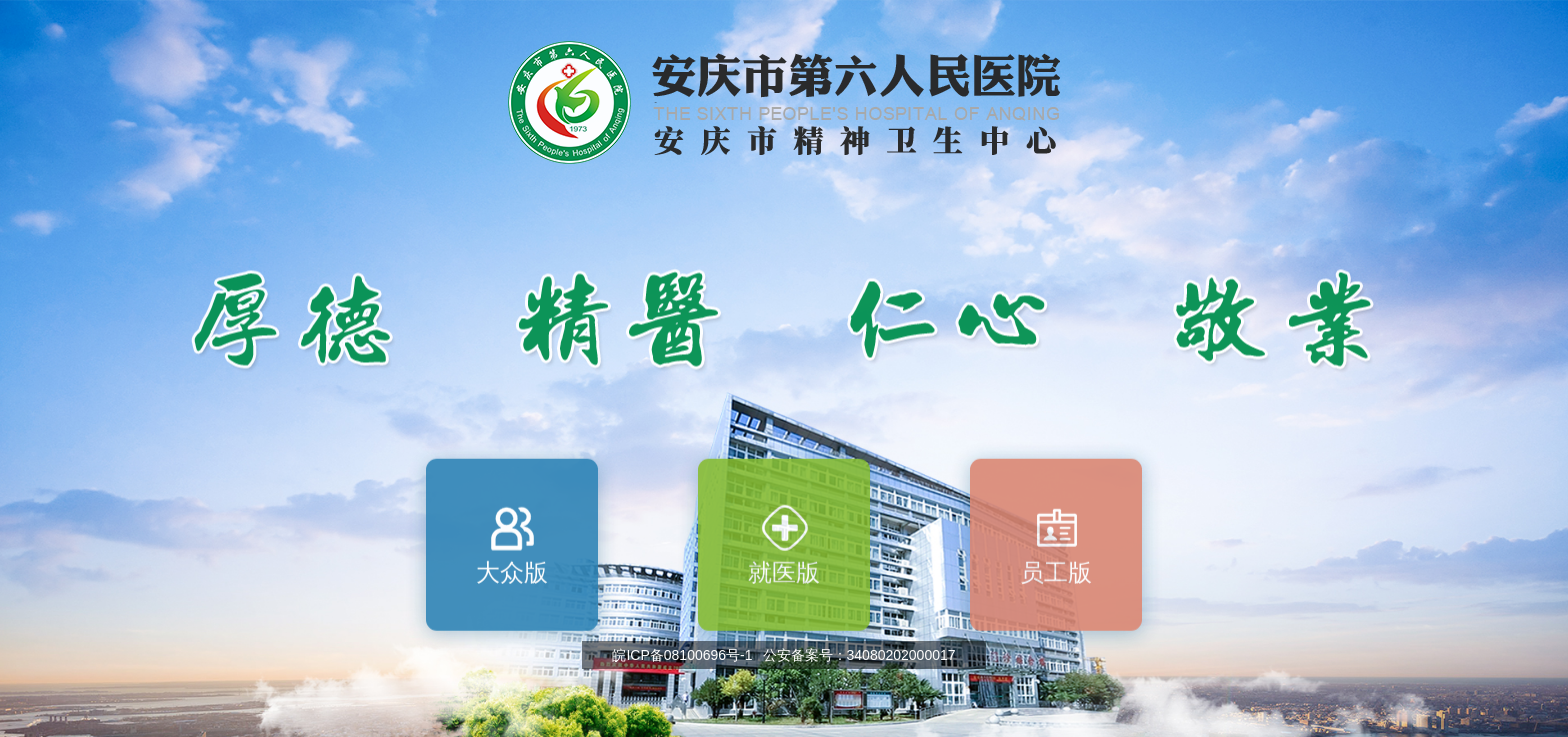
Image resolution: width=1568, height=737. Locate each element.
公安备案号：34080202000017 (859, 655)
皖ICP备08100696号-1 (682, 655)
